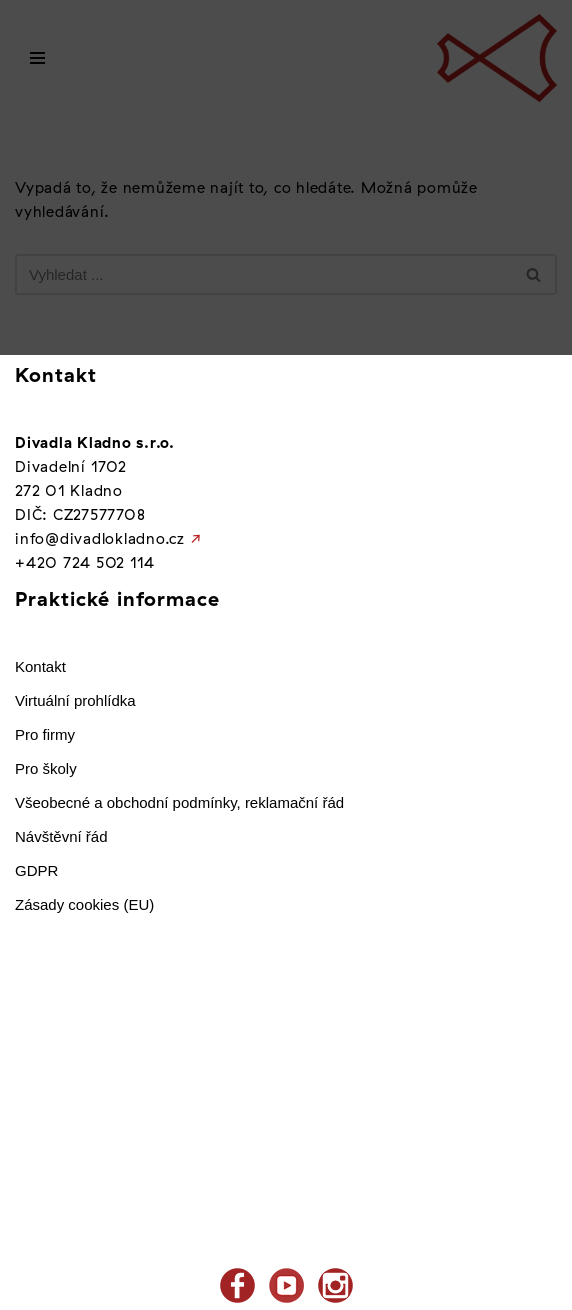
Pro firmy (45, 734)
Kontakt (40, 666)
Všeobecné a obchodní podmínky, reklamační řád (179, 802)
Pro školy (46, 768)
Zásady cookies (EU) (84, 904)
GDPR (36, 870)
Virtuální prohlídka (75, 700)
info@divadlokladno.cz (100, 538)
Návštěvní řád (61, 836)
